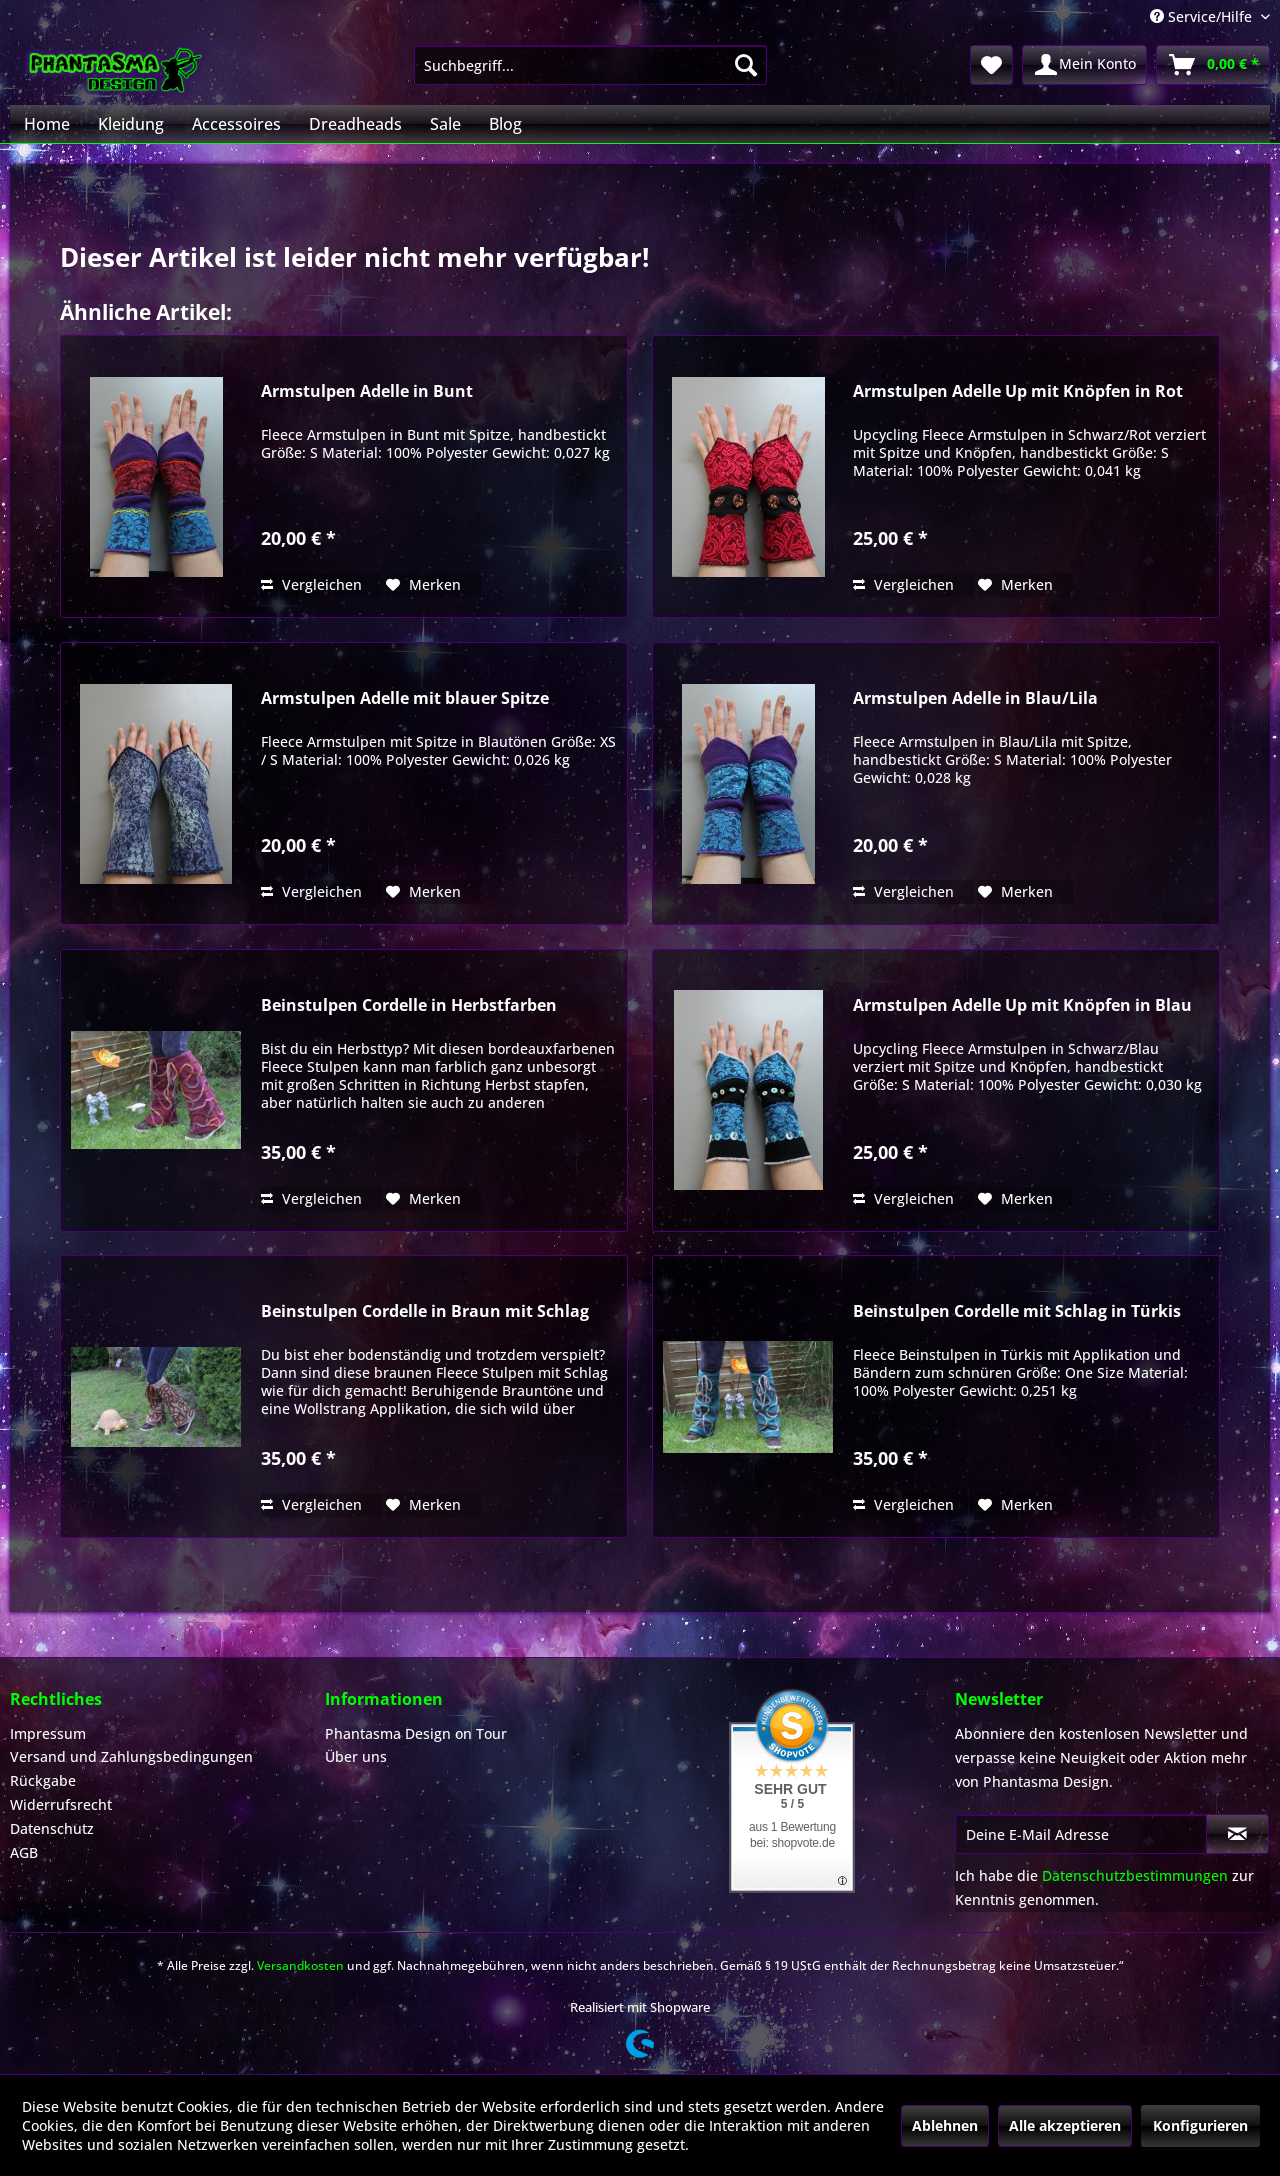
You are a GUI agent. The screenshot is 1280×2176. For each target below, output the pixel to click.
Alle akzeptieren (1065, 2125)
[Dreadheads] (355, 124)
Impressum (48, 1733)
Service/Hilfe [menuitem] (1203, 16)
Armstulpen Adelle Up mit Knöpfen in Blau (1022, 1005)
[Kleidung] (131, 124)
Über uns (356, 1756)
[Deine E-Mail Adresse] (1081, 1834)
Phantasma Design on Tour (416, 1733)
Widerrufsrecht (61, 1804)
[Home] (47, 124)
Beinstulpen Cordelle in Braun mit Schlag (425, 1311)
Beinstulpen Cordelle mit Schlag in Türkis (1017, 1311)
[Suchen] (746, 65)
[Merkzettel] (991, 65)
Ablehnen (945, 2125)
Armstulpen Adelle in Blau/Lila (975, 698)
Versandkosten (300, 1965)
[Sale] (445, 124)
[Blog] (505, 124)
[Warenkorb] (1213, 65)
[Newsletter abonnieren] (1237, 1834)
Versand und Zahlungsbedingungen (131, 1756)
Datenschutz (52, 1828)
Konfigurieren (1200, 2125)
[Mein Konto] (1084, 65)
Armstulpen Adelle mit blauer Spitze (405, 698)
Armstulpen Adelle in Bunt (367, 391)
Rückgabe (43, 1780)
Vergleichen (311, 584)
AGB (24, 1852)
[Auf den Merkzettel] (423, 585)
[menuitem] (590, 65)
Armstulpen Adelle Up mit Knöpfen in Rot (1018, 391)
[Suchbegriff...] (590, 65)
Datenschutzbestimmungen (1135, 1875)
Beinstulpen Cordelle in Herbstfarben (409, 1005)
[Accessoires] (236, 124)
